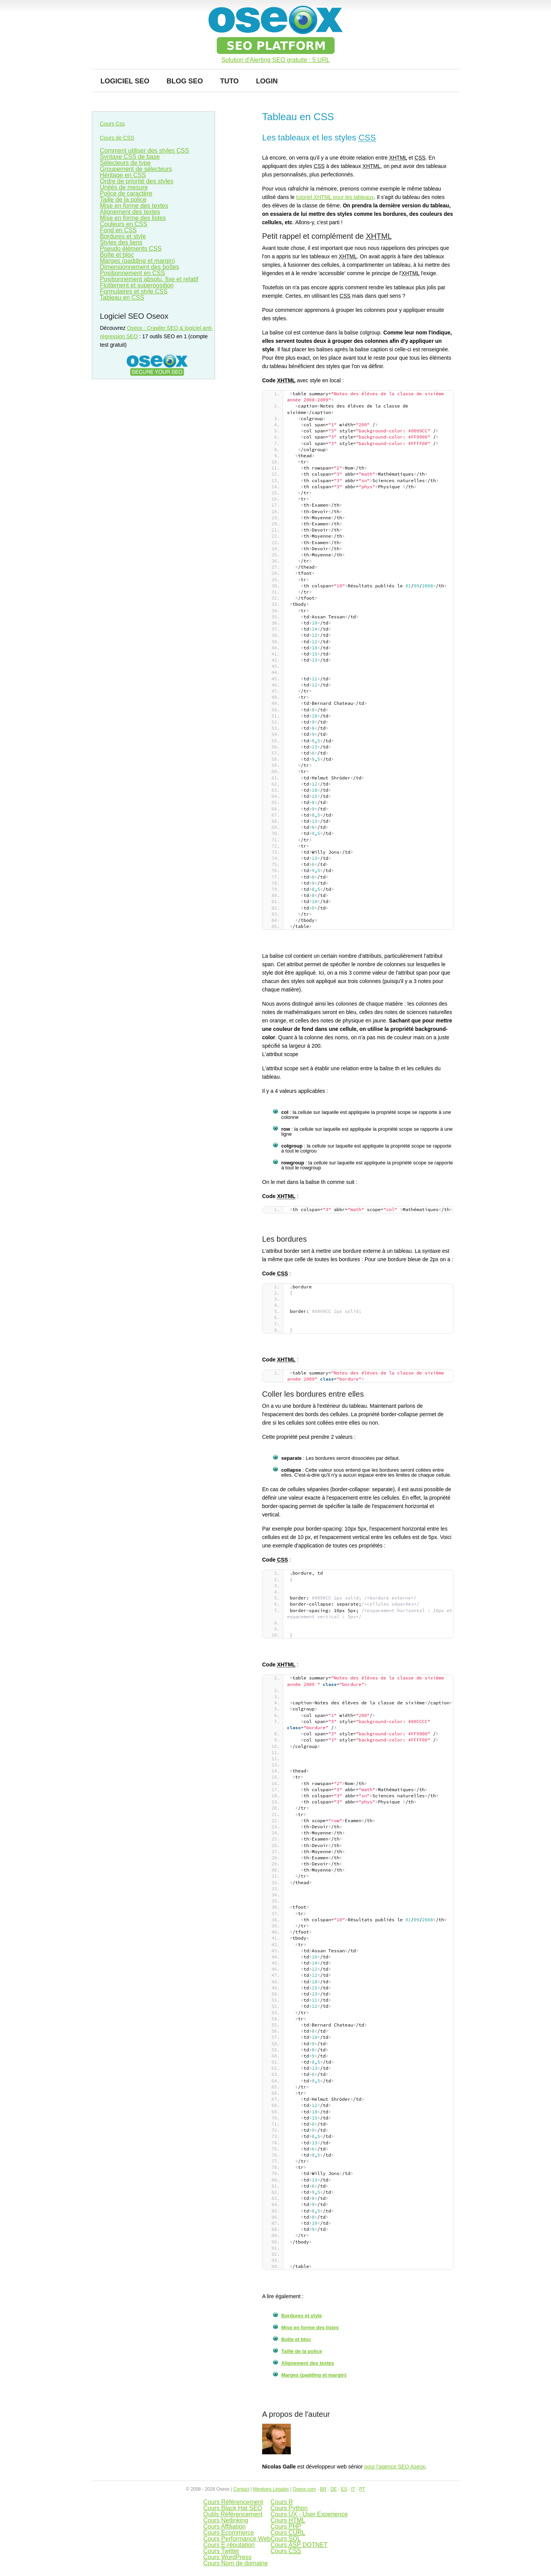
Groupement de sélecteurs (136, 169)
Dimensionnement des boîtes (139, 267)
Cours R (282, 2502)
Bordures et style (301, 2315)
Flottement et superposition (137, 285)
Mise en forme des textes (134, 205)
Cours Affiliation (224, 2526)
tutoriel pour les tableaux (335, 197)
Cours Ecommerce (228, 2532)
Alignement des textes (307, 2363)
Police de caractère (126, 193)
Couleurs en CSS (123, 224)
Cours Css (112, 124)
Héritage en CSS (123, 175)
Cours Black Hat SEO (232, 2508)
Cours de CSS (117, 138)
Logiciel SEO (125, 81)
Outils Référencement (232, 2514)
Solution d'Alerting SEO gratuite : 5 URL (275, 60)
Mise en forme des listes (310, 2327)
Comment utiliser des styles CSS (144, 150)
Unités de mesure (124, 187)
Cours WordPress (227, 2557)
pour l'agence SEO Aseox (394, 2467)
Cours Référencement (233, 2502)
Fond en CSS (118, 230)
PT (362, 2489)
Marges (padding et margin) (313, 2375)
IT (353, 2489)
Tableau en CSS (122, 297)
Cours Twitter (221, 2551)
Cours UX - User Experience (309, 2514)
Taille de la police (301, 2351)
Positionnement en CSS (132, 273)
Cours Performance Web (237, 2538)
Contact (241, 2489)
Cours (288, 2520)
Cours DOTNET (299, 2545)
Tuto (229, 81)
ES (344, 2489)
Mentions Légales (271, 2489)
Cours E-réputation (228, 2545)
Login (267, 81)
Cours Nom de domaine (235, 2563)
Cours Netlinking (225, 2520)
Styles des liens (121, 242)
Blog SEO (184, 81)
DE (334, 2489)
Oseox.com (304, 2489)
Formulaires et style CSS (134, 291)
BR (323, 2489)
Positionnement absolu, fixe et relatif (149, 279)
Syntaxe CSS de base (130, 156)
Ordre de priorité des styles (136, 181)
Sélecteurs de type (125, 163)
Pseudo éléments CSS (130, 248)
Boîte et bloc (296, 2339)
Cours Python (289, 2508)
